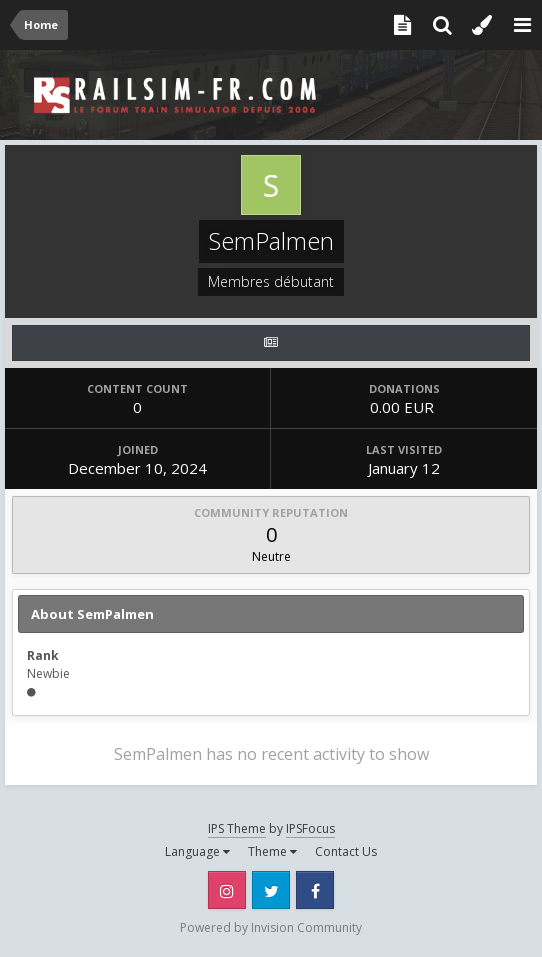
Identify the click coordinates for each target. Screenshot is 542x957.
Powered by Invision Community (271, 927)
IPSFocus (310, 828)
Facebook (315, 890)
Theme (272, 851)
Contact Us (346, 851)
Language (197, 851)
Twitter (271, 890)
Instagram (227, 890)
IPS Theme (237, 828)
